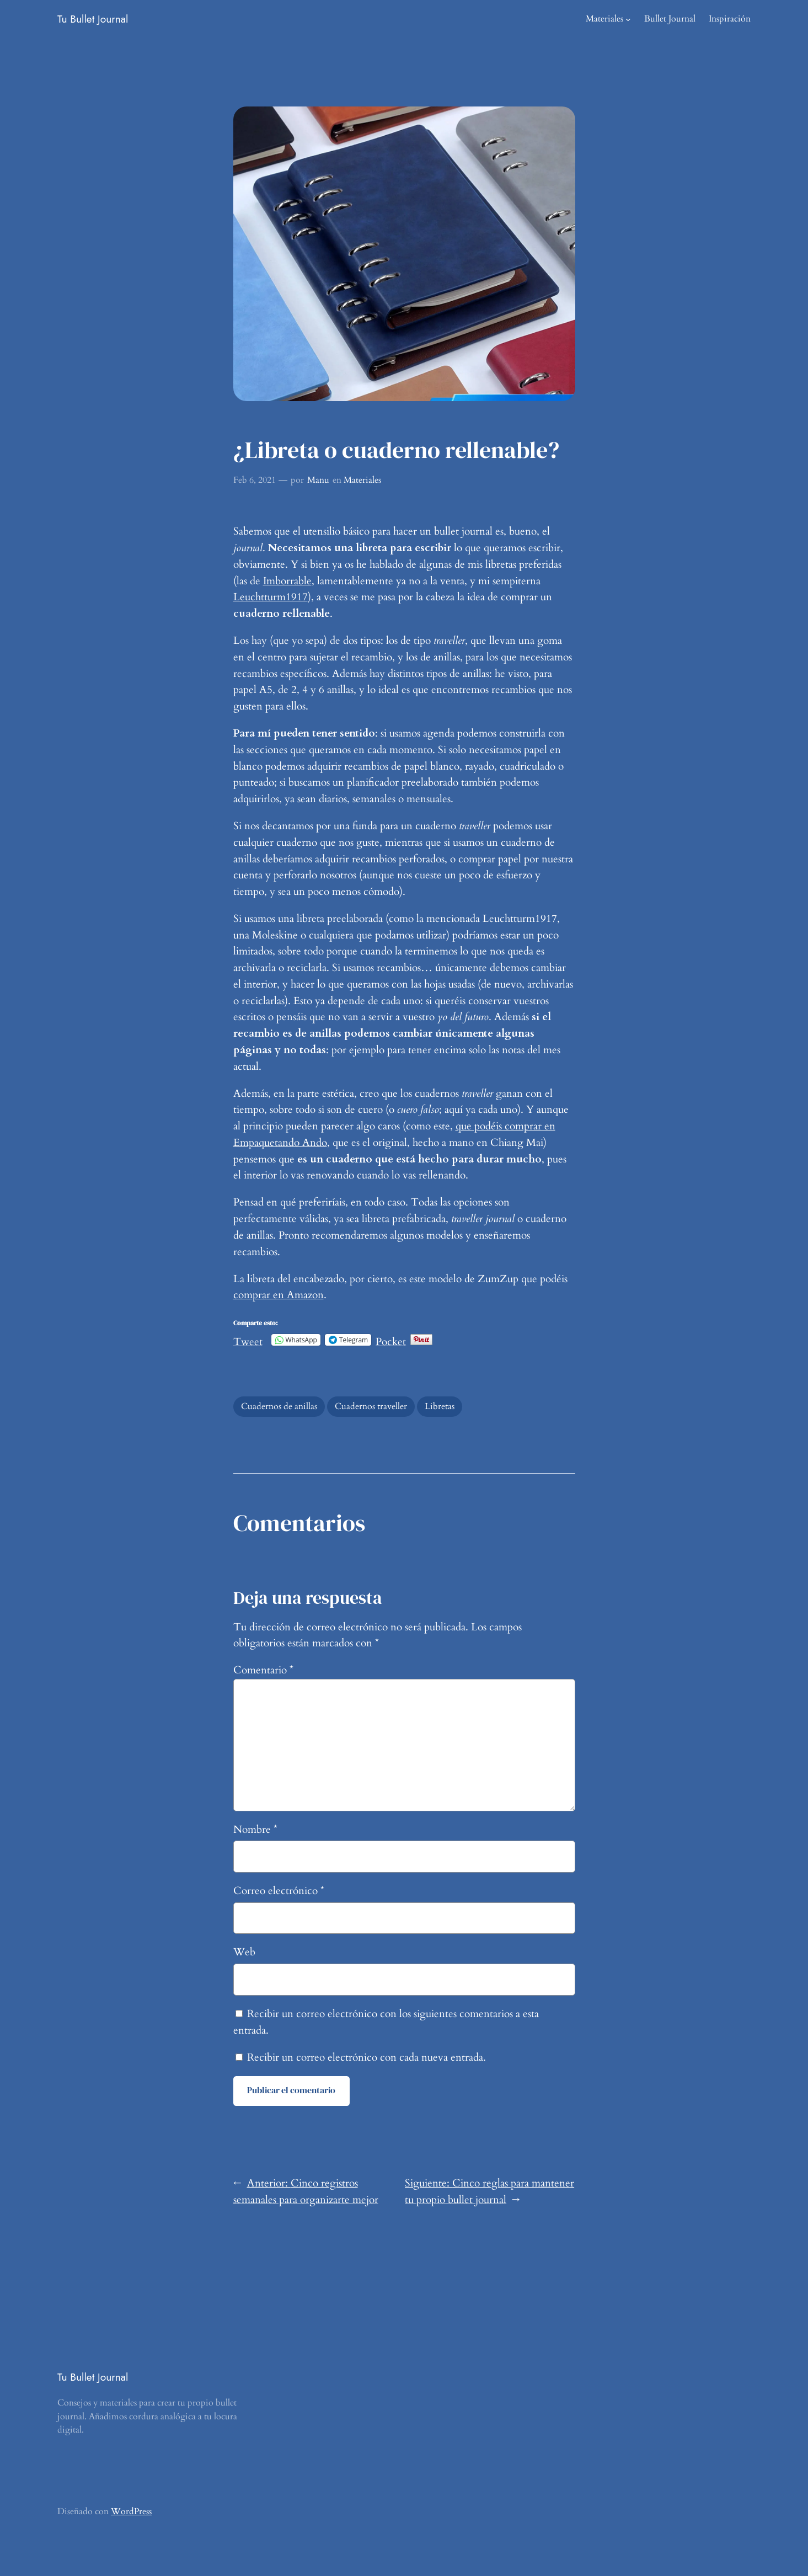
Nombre (255, 1829)
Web (244, 1952)
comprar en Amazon (278, 1295)
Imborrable (287, 581)
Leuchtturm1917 (270, 597)
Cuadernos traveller (371, 1406)
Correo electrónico (278, 1891)
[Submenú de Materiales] (628, 19)
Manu (318, 480)
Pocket (391, 1342)
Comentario (263, 1670)
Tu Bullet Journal (93, 18)
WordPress (131, 2511)
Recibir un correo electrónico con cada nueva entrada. (366, 2057)
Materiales (604, 19)
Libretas (439, 1406)
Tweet (248, 1339)
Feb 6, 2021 (254, 480)
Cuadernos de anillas (279, 1406)
